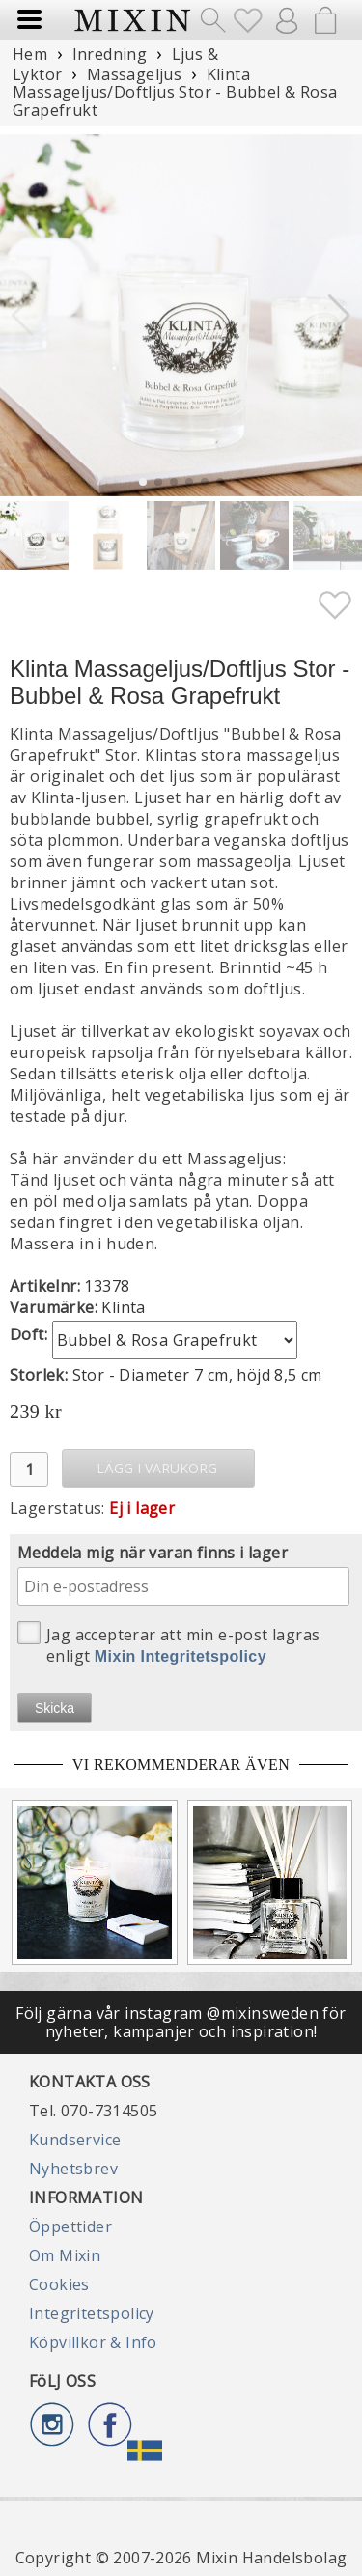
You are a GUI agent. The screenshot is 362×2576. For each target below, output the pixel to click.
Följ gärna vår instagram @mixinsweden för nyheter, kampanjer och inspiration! (180, 2021)
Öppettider (70, 2226)
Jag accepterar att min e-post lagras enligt (168, 1643)
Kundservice (75, 2139)
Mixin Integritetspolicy (180, 1656)
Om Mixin (64, 2255)
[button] (339, 315)
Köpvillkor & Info (93, 2342)
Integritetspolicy (91, 2313)
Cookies (59, 2284)
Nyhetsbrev (73, 2168)
